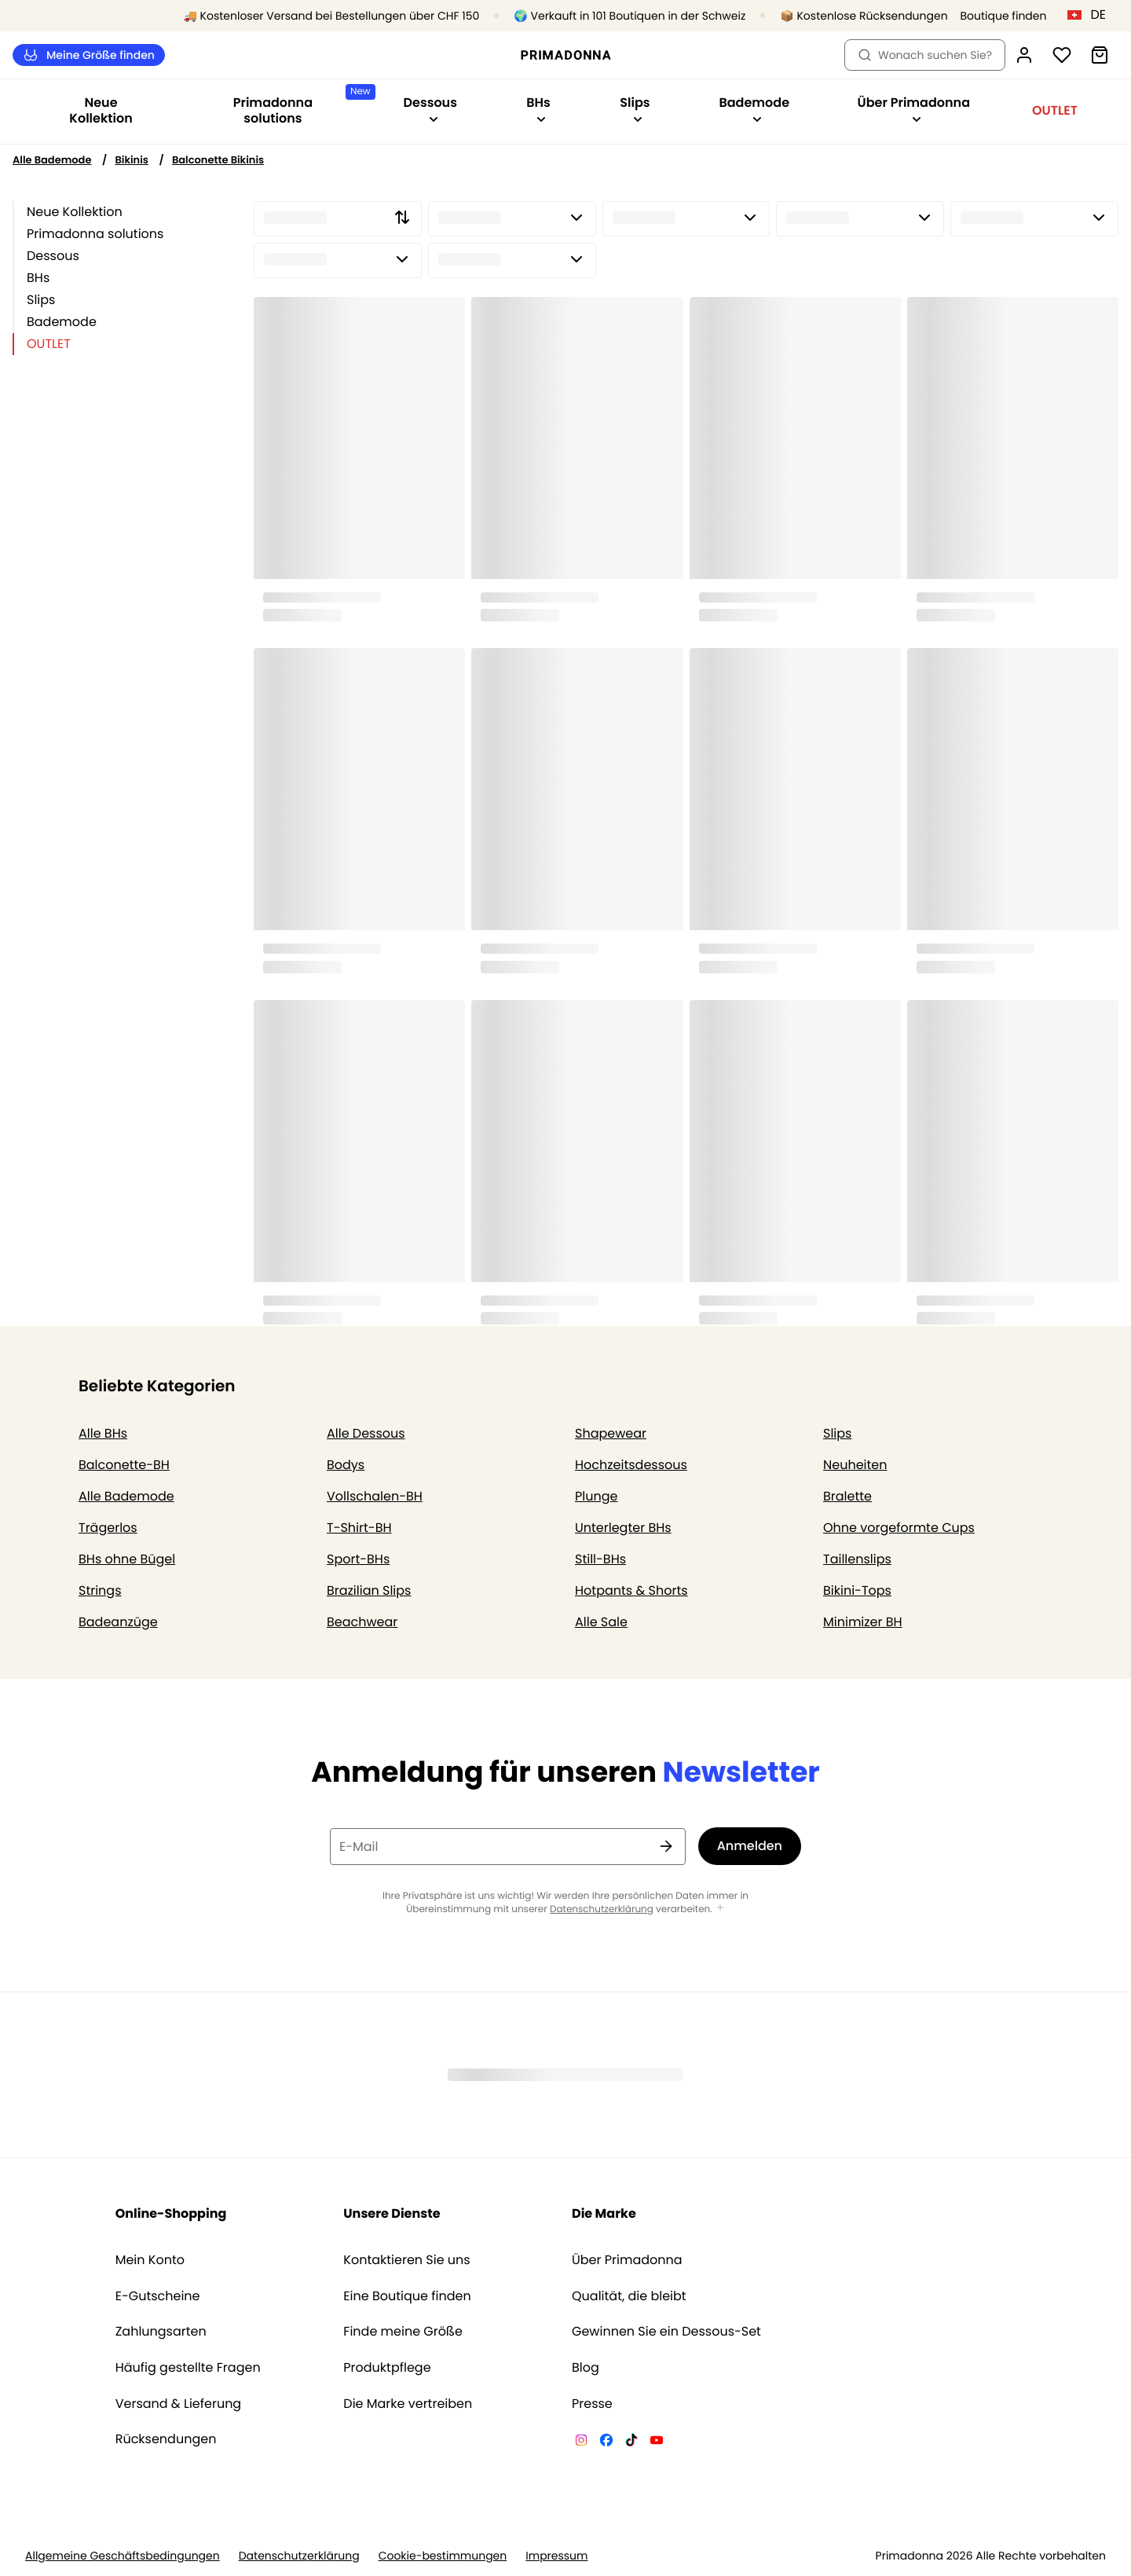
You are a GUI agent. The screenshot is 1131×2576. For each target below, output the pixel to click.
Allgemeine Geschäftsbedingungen (122, 2556)
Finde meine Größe (403, 2331)
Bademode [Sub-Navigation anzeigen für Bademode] (754, 108)
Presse (592, 2404)
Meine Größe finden (89, 55)
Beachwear (362, 1622)
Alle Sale (601, 1622)
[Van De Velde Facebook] (606, 2442)
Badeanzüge (118, 1622)
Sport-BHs (358, 1559)
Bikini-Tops (857, 1590)
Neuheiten (855, 1465)
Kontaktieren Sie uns (406, 2260)
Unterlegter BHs (623, 1528)
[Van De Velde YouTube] (656, 2442)
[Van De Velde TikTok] (631, 2442)
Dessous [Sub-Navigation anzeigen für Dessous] (430, 108)
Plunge (596, 1496)
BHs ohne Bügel (127, 1559)
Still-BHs (600, 1559)
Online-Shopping (171, 2213)
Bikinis (131, 159)
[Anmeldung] (1024, 55)
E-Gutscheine (157, 2296)
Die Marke (604, 2213)
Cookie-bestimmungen (443, 2556)
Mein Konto (150, 2260)
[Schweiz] (1091, 14)
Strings (100, 1590)
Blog (585, 2367)
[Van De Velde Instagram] (581, 2442)
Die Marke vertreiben (407, 2404)
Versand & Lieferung (178, 2404)
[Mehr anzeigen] (720, 1909)
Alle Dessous (366, 1433)
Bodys (345, 1465)
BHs (38, 278)
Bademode (62, 322)
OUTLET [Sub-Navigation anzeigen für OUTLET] (1055, 110)
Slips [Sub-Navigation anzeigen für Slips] (635, 108)
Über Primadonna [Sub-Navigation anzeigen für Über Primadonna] (914, 108)
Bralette (847, 1496)
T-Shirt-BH (359, 1528)
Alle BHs (103, 1433)
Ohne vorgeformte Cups (899, 1528)
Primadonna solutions (95, 234)
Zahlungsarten (161, 2331)
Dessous (53, 256)
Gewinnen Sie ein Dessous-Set (666, 2331)
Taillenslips (857, 1559)
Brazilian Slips (369, 1590)
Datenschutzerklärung (601, 1909)
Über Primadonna (627, 2260)
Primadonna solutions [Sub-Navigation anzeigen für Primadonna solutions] (301, 105)
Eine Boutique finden (406, 2296)
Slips (41, 300)
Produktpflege (386, 2367)
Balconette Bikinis (218, 159)
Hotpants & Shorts (631, 1590)
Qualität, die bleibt (629, 2296)
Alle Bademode (52, 159)
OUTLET (49, 344)
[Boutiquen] (982, 16)
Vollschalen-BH (375, 1496)
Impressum (556, 2556)
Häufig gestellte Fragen (188, 2367)
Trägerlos (108, 1528)
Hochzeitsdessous (631, 1465)
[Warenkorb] (1099, 55)
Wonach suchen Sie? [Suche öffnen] (925, 55)
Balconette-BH (124, 1465)
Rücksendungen (166, 2439)
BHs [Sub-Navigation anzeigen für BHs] (538, 108)
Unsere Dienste (391, 2213)
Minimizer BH (862, 1622)
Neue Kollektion (100, 110)
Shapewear (610, 1433)
